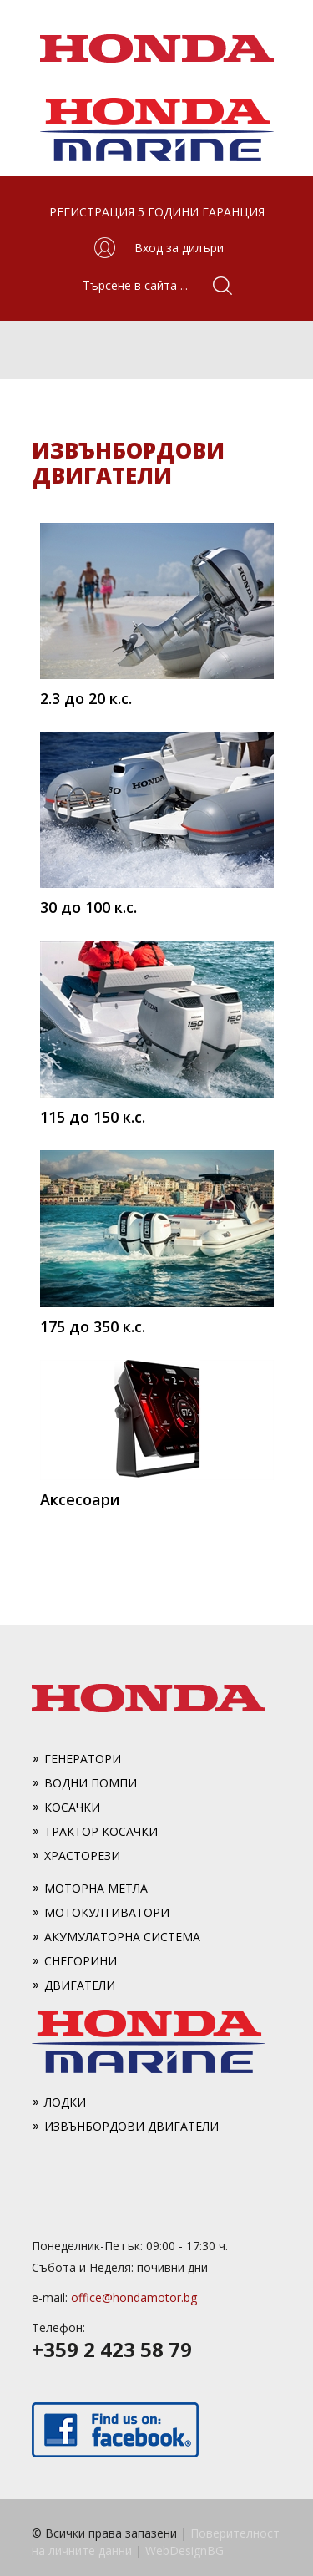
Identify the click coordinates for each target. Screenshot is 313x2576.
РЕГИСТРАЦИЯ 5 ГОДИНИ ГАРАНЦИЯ (157, 212)
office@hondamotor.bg (134, 2297)
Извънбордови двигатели (131, 2126)
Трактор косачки (101, 1831)
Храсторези (82, 1856)
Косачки (72, 1807)
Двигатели (79, 1985)
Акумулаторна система (122, 1937)
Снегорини (80, 1961)
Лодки (65, 2102)
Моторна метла (96, 1888)
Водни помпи (90, 1783)
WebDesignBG (184, 2550)
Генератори (82, 1759)
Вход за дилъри (179, 248)
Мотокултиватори (106, 1912)
